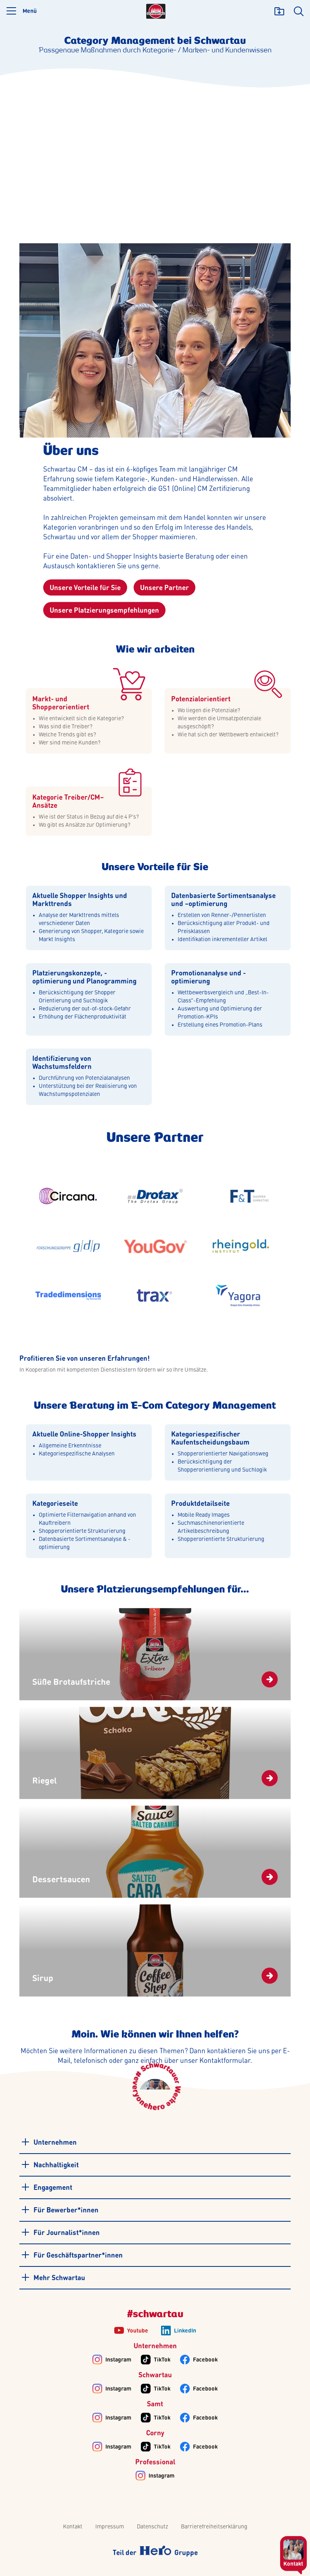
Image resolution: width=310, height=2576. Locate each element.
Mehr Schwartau (53, 2277)
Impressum (109, 2527)
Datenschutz (152, 2527)
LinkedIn (185, 2331)
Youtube (137, 2331)
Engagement (46, 2187)
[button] (21, 10)
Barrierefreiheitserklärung (214, 2527)
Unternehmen (49, 2142)
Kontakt (72, 2527)
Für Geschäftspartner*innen (72, 2255)
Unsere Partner (164, 588)
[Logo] (156, 11)
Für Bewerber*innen (59, 2209)
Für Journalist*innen (60, 2232)
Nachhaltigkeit (50, 2164)
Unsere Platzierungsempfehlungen (104, 610)
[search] (299, 11)
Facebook (205, 2360)
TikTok (162, 2360)
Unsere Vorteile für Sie (85, 588)
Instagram (118, 2360)
